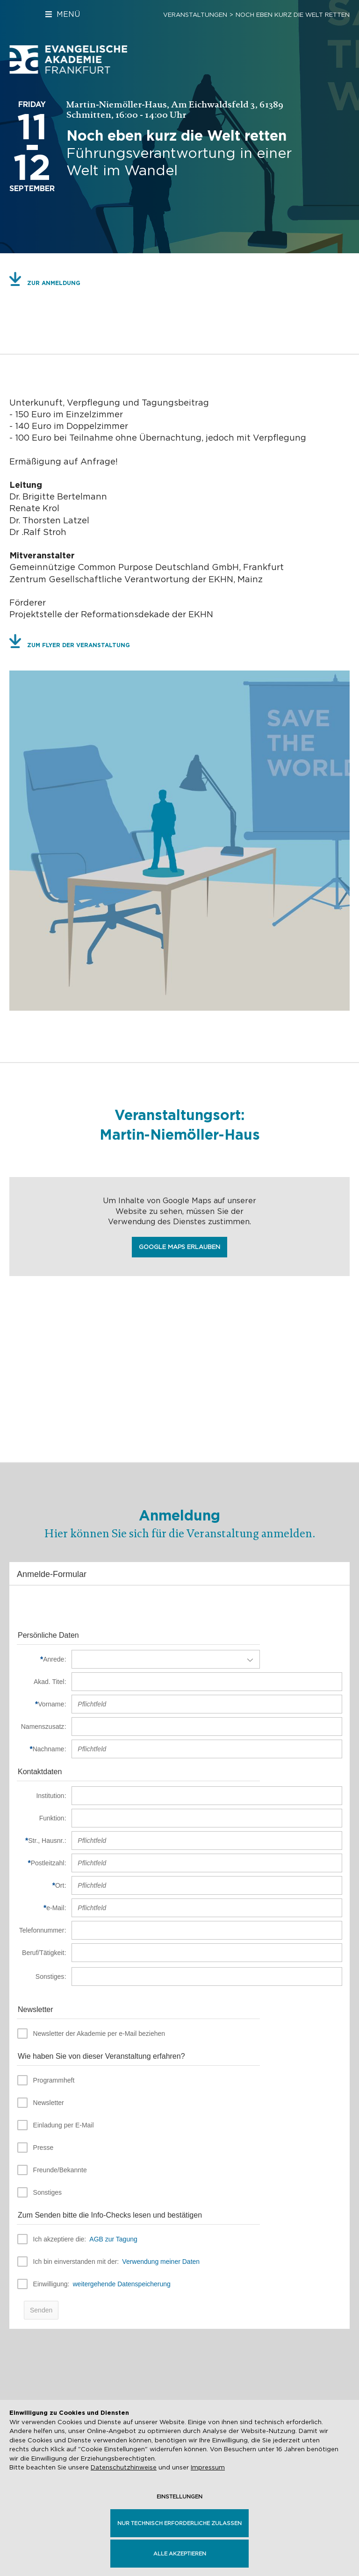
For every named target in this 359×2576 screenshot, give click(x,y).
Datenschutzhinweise (124, 2467)
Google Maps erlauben (179, 1246)
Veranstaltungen (195, 14)
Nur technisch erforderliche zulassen (179, 2523)
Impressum (208, 2467)
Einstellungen (179, 2496)
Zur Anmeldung (53, 282)
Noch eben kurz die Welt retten (293, 14)
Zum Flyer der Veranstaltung (78, 645)
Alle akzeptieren (179, 2553)
